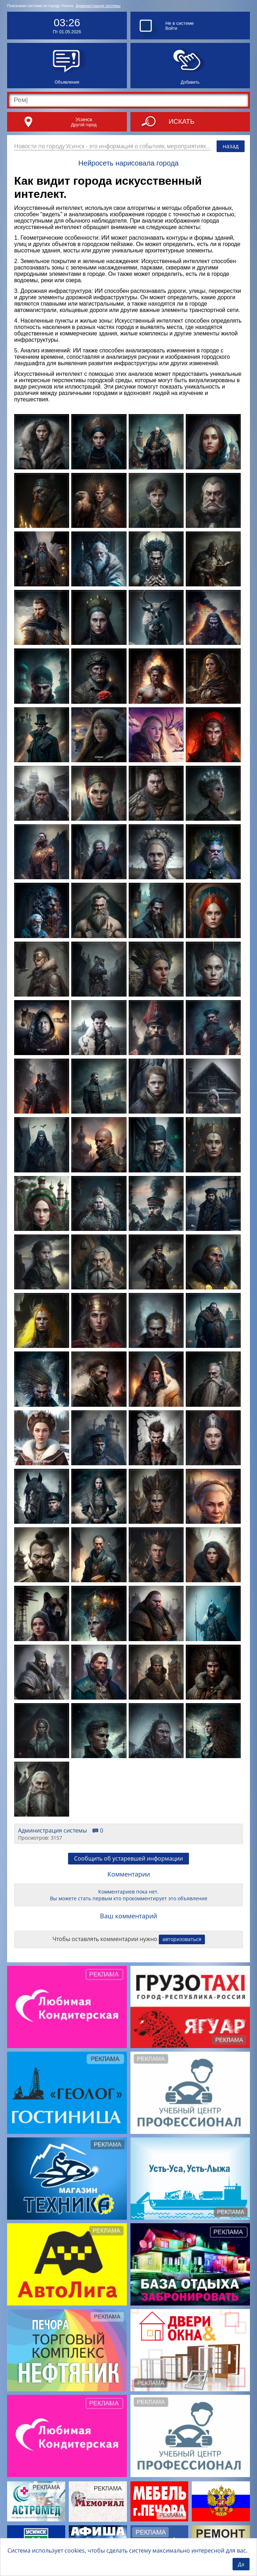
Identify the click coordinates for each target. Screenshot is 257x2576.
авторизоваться (181, 1939)
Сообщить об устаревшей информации (128, 1858)
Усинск (84, 119)
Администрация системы (98, 6)
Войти (171, 28)
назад (231, 146)
